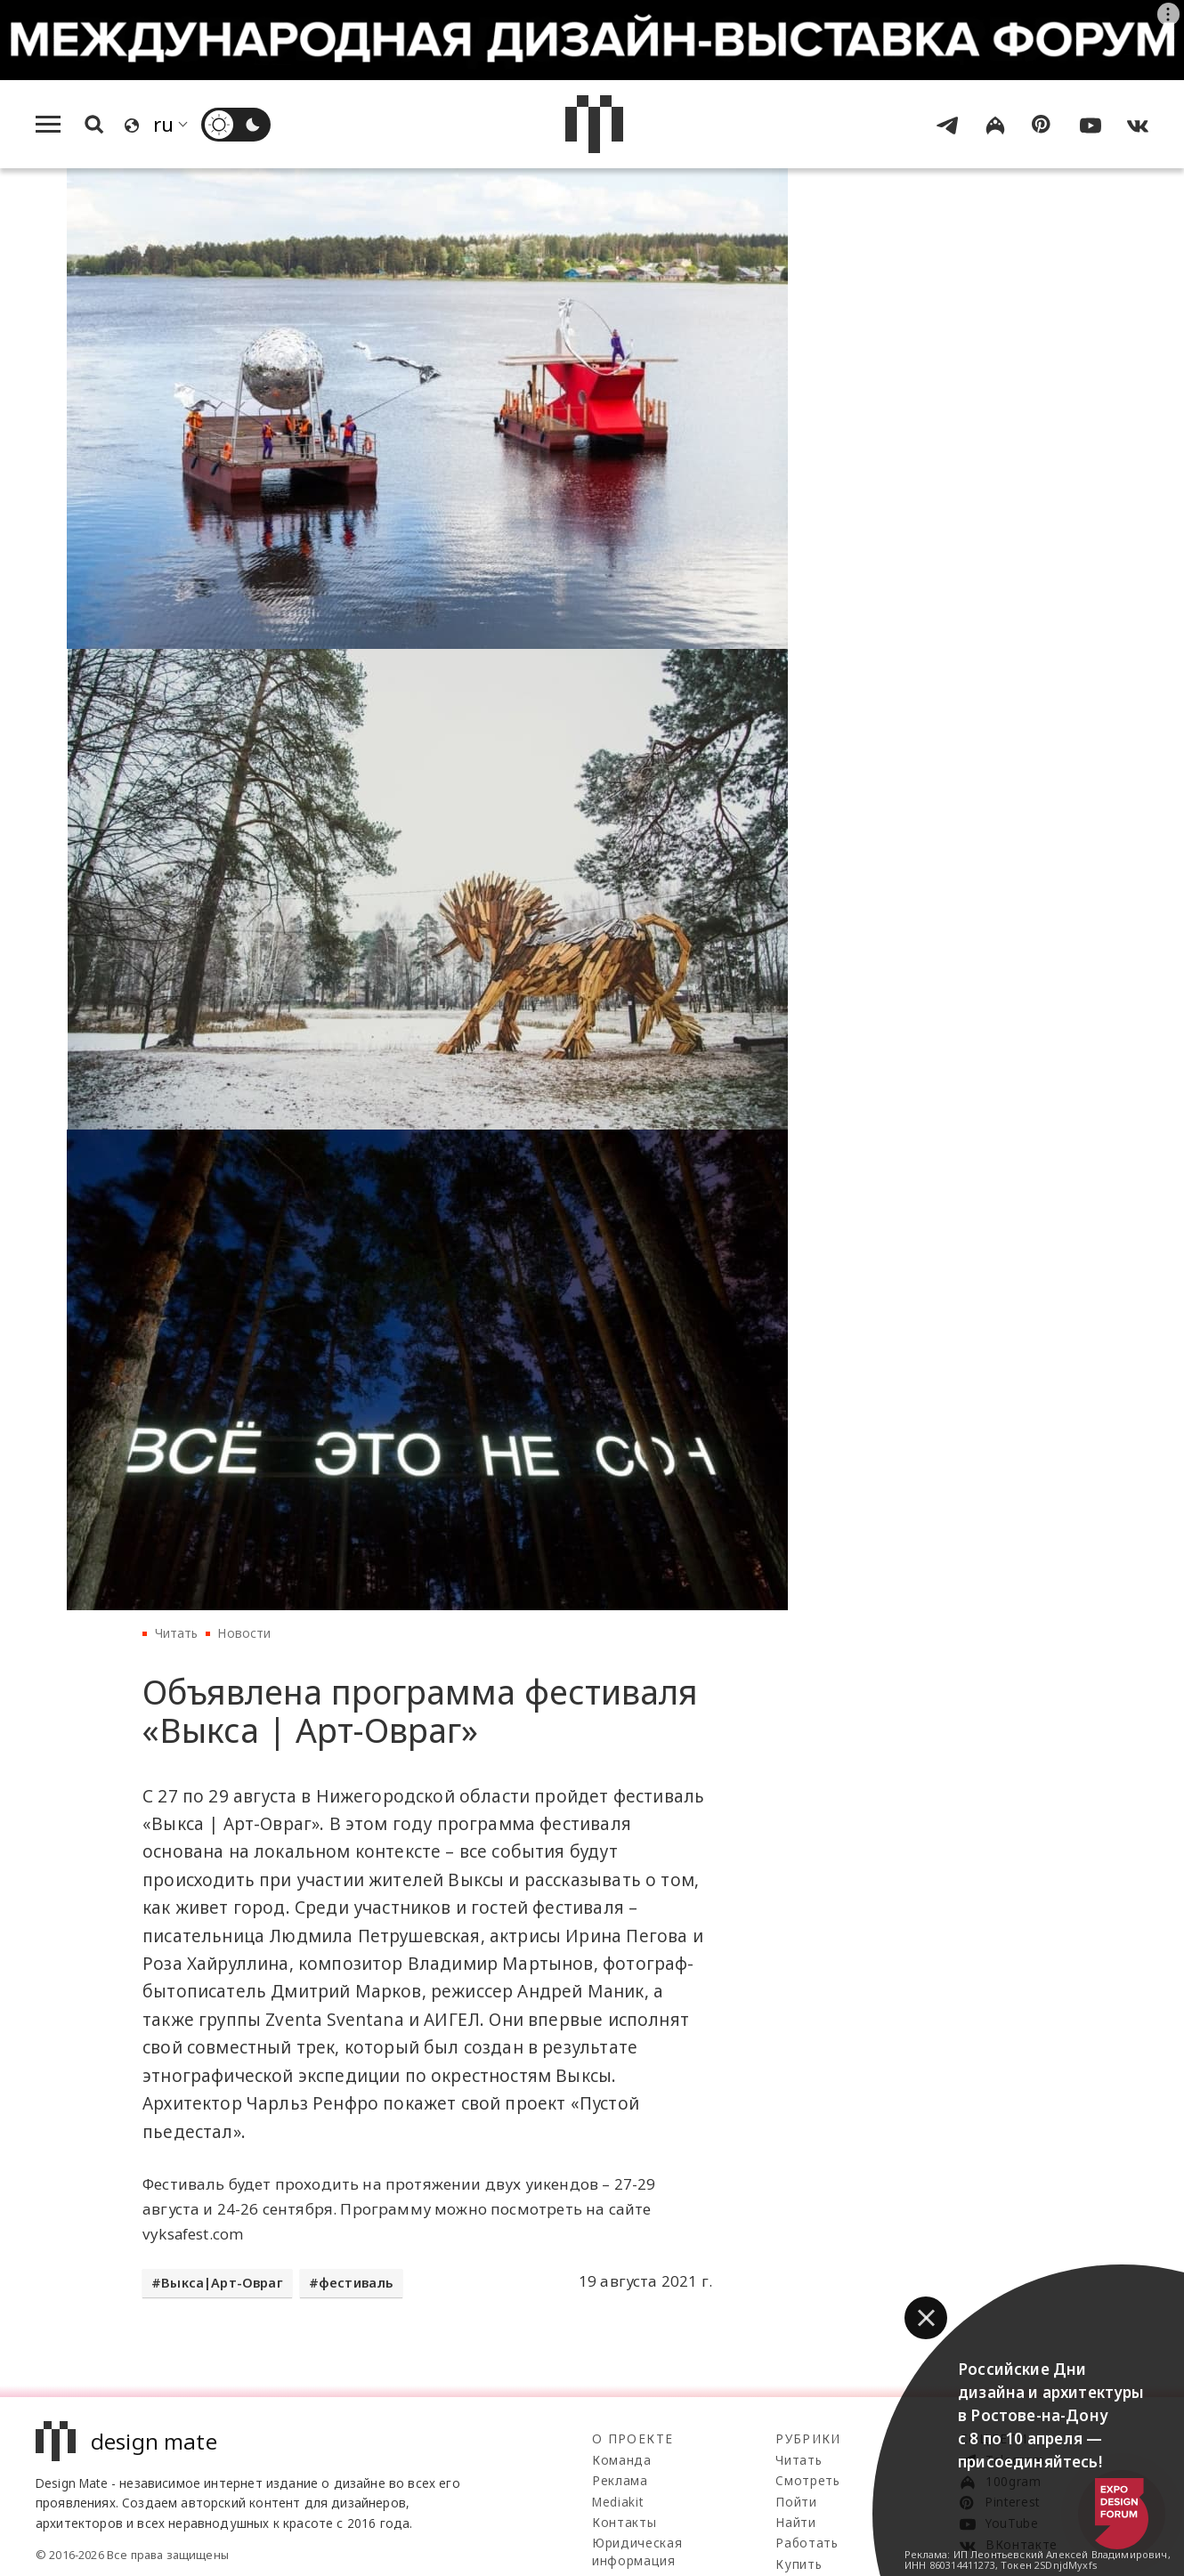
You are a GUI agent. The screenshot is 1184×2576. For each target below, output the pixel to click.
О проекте (632, 2438)
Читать (177, 1632)
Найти (795, 2522)
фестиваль (356, 2282)
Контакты (624, 2522)
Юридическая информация (637, 2551)
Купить (798, 2564)
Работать (806, 2542)
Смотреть (807, 2480)
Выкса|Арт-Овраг (222, 2282)
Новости (244, 1632)
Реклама (620, 2480)
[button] (925, 2318)
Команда (622, 2459)
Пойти (795, 2501)
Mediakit (617, 2501)
